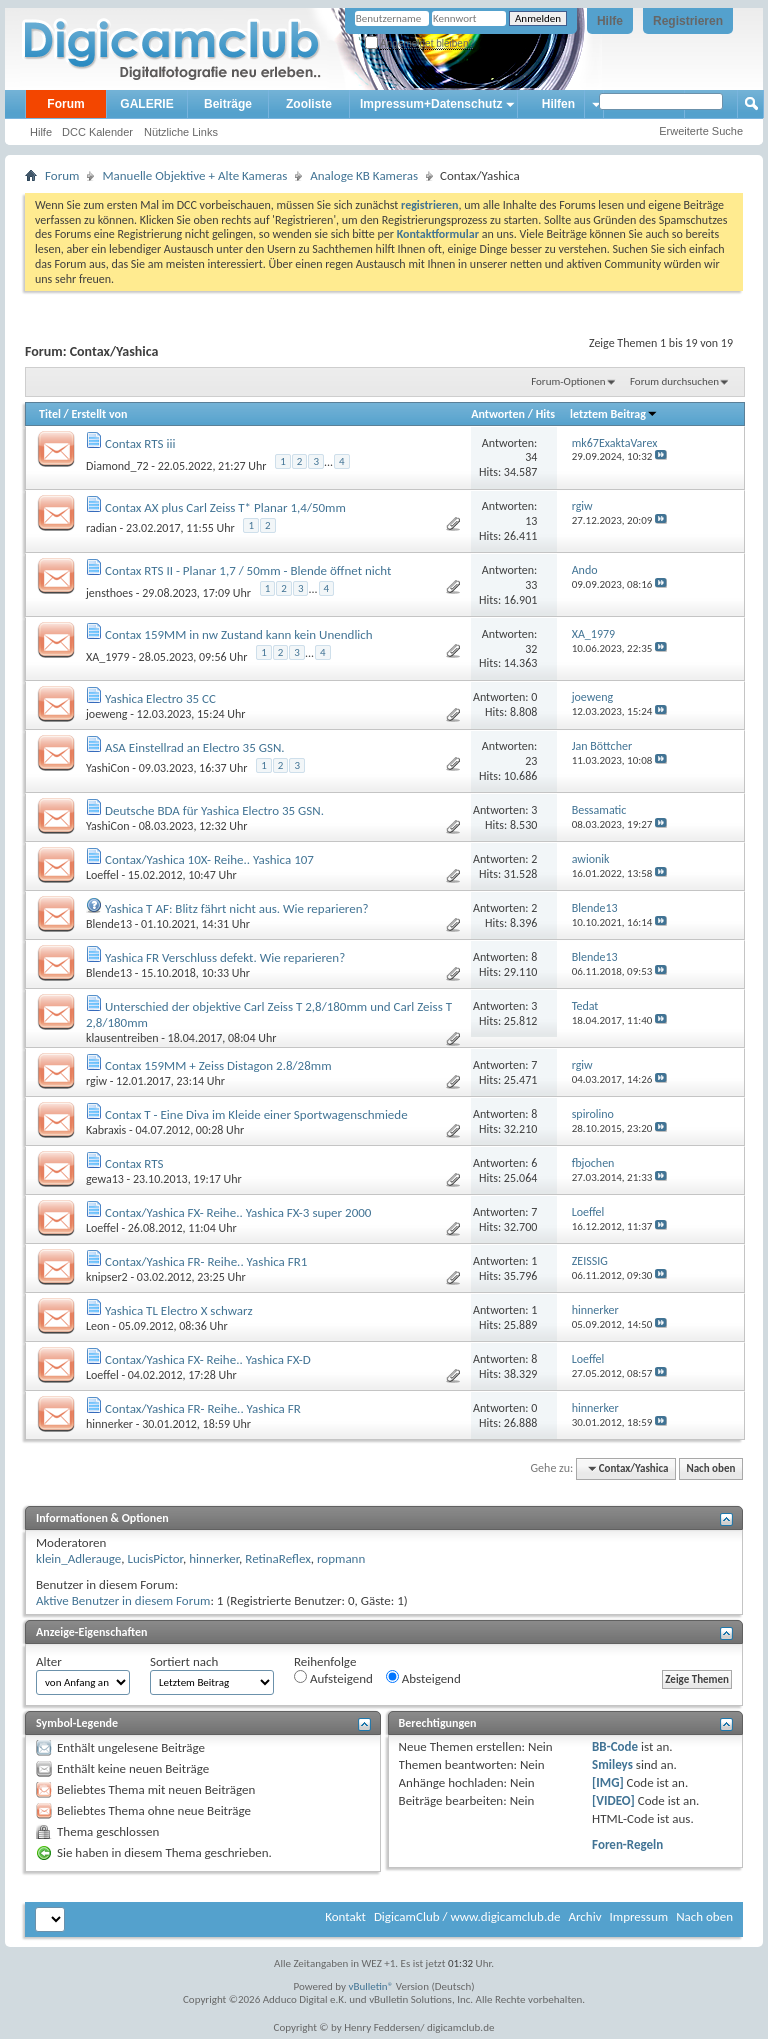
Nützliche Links (181, 132)
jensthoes (109, 593)
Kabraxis (106, 1130)
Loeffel (102, 875)
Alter (49, 1661)
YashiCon (108, 768)
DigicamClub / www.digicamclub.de (467, 1916)
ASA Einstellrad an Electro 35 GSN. (195, 747)
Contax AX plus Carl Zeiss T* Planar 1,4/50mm (225, 507)
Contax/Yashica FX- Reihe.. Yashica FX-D (208, 1359)
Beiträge (228, 104)
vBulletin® (371, 1986)
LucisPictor (155, 1558)
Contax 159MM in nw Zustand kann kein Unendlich (239, 634)
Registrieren (688, 21)
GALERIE (146, 104)
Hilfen (558, 104)
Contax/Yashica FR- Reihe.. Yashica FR (203, 1408)
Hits (545, 414)
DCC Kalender (97, 132)
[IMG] (608, 1782)
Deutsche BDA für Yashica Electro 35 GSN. (214, 810)
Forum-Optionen (568, 381)
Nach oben (710, 1468)
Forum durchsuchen (674, 381)
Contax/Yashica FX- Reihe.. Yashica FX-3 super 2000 (238, 1212)
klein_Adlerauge (78, 1558)
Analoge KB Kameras (364, 175)
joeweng (107, 714)
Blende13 (109, 924)
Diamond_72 (117, 466)
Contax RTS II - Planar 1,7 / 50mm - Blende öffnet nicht (248, 570)
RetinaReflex (278, 1558)
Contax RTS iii (140, 443)
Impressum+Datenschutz (431, 104)
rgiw (96, 1081)
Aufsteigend (333, 1678)
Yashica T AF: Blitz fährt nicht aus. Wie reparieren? (237, 908)
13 (531, 521)
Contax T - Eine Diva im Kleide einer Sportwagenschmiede (256, 1114)
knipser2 (107, 1277)
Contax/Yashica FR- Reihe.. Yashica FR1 (206, 1261)
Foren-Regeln (627, 1844)
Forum (65, 104)
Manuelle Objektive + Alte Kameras (194, 175)
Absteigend (423, 1678)
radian (101, 528)
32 (531, 649)
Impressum (638, 1916)
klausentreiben (122, 1038)
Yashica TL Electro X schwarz (179, 1310)
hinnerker (109, 1424)
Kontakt (345, 1916)
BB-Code (615, 1746)
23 (531, 761)
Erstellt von (99, 414)
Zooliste (309, 104)
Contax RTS (134, 1163)
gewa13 (105, 1179)
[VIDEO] (613, 1800)
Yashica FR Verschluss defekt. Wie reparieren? (225, 957)
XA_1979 (107, 657)
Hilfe (610, 21)
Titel (50, 414)
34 (531, 457)
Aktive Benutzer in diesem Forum (123, 1600)
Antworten (498, 414)
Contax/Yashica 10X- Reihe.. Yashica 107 (209, 859)
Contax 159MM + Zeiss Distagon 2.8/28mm (218, 1065)
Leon (98, 1326)
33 (531, 585)
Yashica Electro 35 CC (160, 698)
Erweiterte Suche (701, 131)
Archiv (584, 1916)
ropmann (341, 1558)
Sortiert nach (184, 1661)
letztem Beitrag (614, 414)
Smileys (612, 1764)
